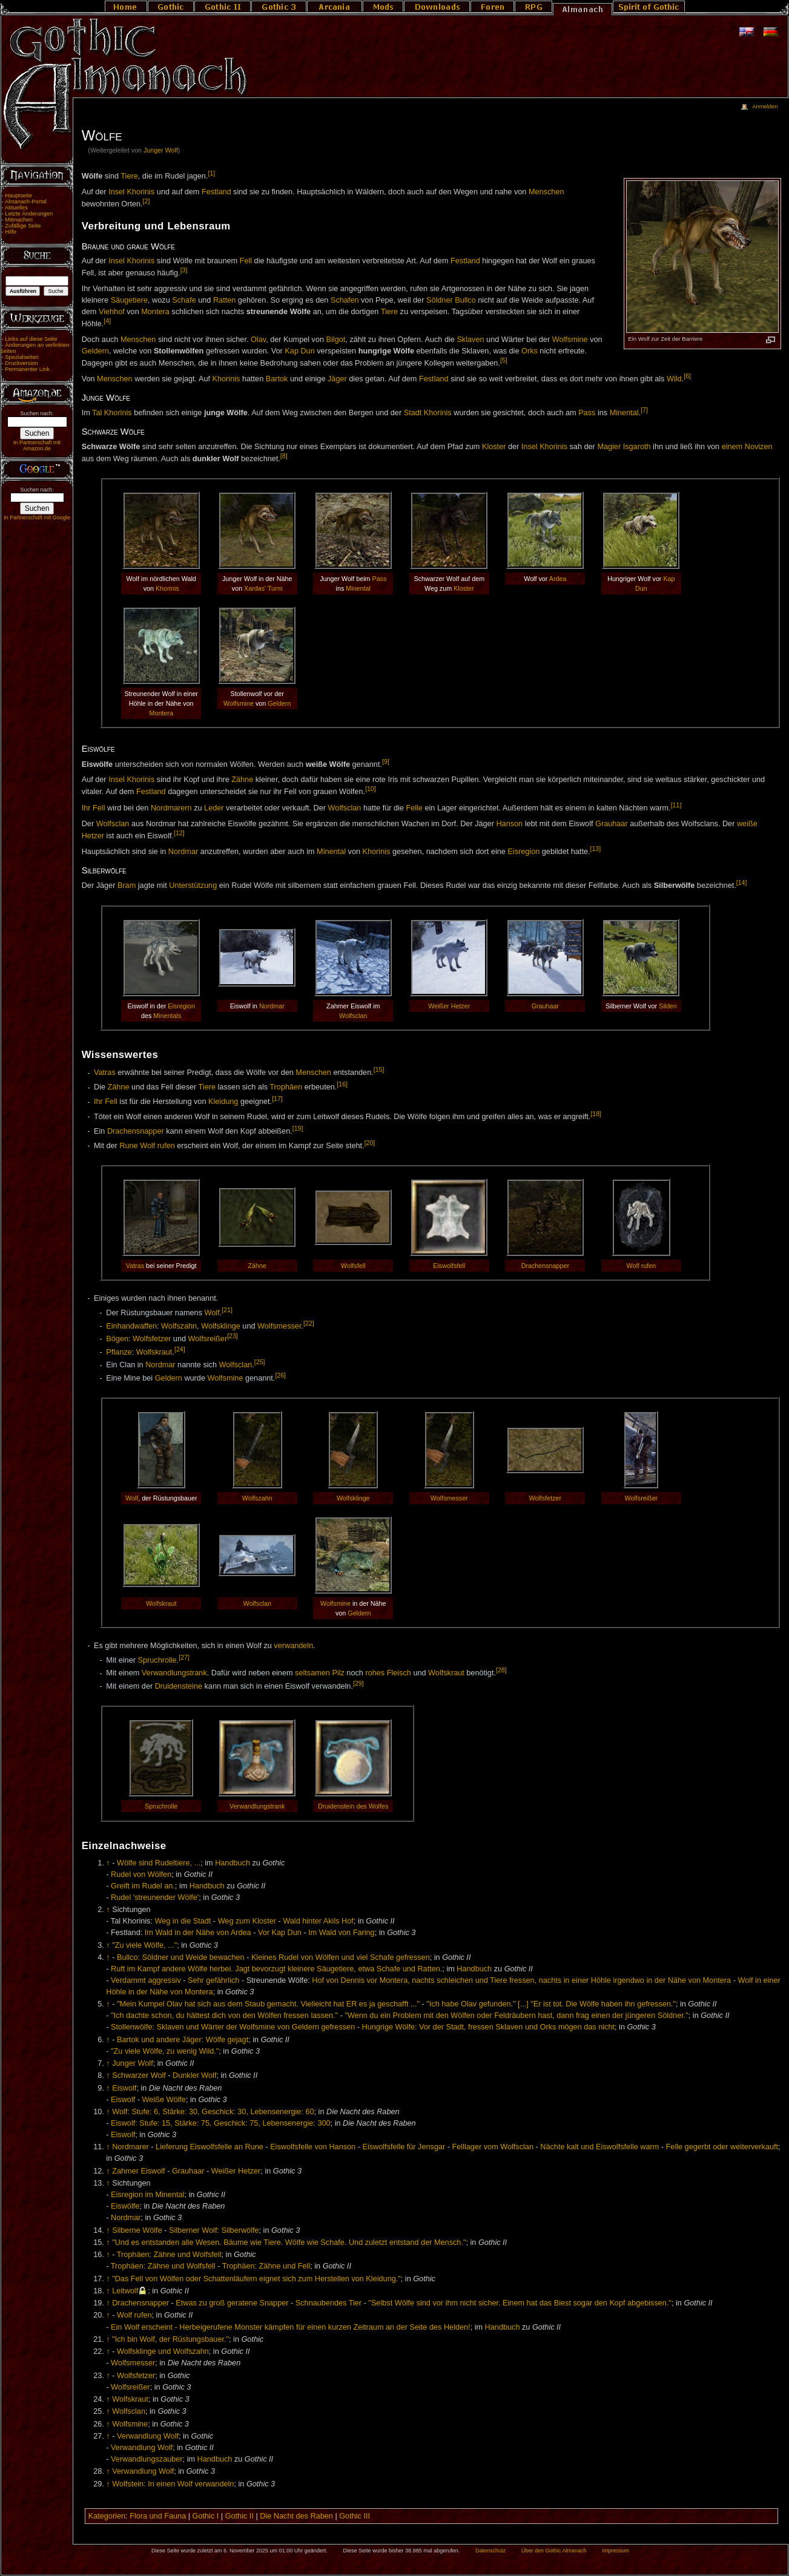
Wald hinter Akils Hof (318, 1921)
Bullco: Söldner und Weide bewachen (181, 1957)
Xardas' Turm (263, 588)
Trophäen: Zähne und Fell (266, 2266)
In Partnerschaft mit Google (37, 517)
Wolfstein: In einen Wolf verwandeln (173, 2484)
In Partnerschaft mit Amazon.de (37, 445)
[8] (284, 455)
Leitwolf (125, 2291)
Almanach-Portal (26, 202)
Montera (155, 311)
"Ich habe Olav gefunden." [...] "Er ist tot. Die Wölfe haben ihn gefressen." (551, 2004)
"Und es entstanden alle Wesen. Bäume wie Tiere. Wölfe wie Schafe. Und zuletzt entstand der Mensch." (289, 2242)
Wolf (212, 1313)
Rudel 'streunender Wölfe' (155, 1897)
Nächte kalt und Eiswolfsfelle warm (599, 2147)
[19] (297, 1128)
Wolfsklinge (220, 1326)
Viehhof (112, 311)
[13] (595, 848)
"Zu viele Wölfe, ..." (144, 1945)
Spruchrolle (157, 1660)
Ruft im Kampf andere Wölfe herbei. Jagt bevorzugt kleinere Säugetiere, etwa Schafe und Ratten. (276, 1969)
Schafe (184, 300)
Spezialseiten (22, 357)
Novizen (759, 446)
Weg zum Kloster (247, 1921)
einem (732, 446)
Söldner (439, 300)
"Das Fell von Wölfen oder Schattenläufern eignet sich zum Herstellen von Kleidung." (256, 2279)
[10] (370, 788)
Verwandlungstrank (174, 1673)
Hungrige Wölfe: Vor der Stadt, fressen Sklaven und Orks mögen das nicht (488, 2027)
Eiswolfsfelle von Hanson (312, 2147)
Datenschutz (490, 2551)
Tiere (128, 176)
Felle (414, 808)
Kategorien (106, 2516)
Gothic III (354, 2516)
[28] (501, 1670)
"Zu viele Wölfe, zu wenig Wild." (165, 2051)
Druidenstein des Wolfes (353, 1806)
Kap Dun (299, 351)
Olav (258, 339)
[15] (379, 1069)
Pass (586, 413)
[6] (687, 376)
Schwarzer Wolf (139, 2075)
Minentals (167, 1015)
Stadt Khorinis (428, 413)
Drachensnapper (135, 1131)
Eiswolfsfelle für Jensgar (403, 2147)
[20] (370, 1142)
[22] (308, 1323)
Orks (529, 351)
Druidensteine (178, 1686)
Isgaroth (637, 446)
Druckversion (21, 363)
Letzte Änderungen (29, 214)
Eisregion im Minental (147, 2194)
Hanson (509, 824)
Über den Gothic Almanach (554, 2551)
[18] (595, 1113)
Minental (624, 413)
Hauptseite (18, 195)
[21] (227, 1309)
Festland (216, 192)
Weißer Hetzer (449, 1006)
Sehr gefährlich (213, 1980)
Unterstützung (193, 886)
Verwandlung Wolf (148, 2436)
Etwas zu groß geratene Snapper (232, 2303)
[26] (280, 1375)
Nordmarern (171, 808)
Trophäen (285, 1087)
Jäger (337, 379)
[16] (342, 1084)
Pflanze (118, 1352)
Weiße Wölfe (164, 2099)
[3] (184, 270)
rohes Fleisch (388, 1673)
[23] (232, 1335)
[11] (676, 805)
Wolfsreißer (208, 1339)
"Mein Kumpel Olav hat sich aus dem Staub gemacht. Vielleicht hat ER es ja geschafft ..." (268, 2004)
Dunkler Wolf (194, 2075)
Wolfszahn (179, 1326)
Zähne (242, 779)
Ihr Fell (93, 808)
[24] (179, 1349)
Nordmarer (130, 2147)
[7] (644, 409)
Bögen (117, 1339)
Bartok (277, 379)
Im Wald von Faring (341, 1932)
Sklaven (470, 339)
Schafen (345, 300)
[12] (179, 832)
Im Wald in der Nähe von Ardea (198, 1932)
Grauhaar (611, 824)
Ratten (224, 300)
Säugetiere (129, 300)
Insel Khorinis (131, 192)
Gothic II (239, 2516)
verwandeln (293, 1645)
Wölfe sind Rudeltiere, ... (158, 1863)
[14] (741, 882)
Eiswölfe (125, 2206)
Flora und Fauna (158, 2516)
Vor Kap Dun (280, 1932)
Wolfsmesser (279, 1326)
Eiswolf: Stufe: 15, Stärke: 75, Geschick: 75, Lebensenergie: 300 (221, 2123)
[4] (107, 320)
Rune (128, 1146)
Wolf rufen (157, 1146)
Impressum (615, 2551)
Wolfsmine (570, 339)
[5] (503, 360)
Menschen (546, 192)
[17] (277, 1098)
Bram (126, 886)
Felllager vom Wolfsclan (492, 2147)
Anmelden (764, 107)
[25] (259, 1361)
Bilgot (336, 339)
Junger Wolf (161, 150)
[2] (146, 201)
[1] (211, 173)
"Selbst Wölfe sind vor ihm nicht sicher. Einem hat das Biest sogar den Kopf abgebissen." (520, 2303)
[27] (184, 1657)
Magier (609, 446)
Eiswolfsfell (449, 1265)
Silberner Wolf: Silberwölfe (214, 2230)
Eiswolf (124, 2088)
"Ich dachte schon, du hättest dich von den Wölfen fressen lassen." (224, 2015)
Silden (668, 1006)
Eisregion (523, 852)
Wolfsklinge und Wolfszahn (163, 2351)
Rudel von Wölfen (141, 1874)
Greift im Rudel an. (143, 1886)
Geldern (95, 351)
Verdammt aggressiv (146, 1980)
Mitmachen (19, 220)
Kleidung (223, 1102)
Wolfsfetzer (152, 1339)
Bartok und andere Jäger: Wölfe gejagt (182, 2040)
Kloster (494, 446)
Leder (213, 808)
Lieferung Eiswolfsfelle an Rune (209, 2147)
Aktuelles (16, 208)
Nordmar (183, 852)
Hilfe (10, 232)
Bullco (465, 300)
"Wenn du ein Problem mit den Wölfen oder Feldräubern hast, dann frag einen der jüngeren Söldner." (516, 2015)
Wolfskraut (154, 1352)
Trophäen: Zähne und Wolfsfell (169, 2254)
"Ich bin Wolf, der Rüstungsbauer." (170, 2339)
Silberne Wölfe (137, 2230)
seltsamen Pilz (320, 1673)
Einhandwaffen (131, 1326)
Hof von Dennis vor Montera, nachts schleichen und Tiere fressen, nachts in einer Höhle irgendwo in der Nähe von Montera (521, 1980)
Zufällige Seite (23, 226)
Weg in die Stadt (182, 1921)
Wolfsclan (344, 808)
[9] (385, 761)
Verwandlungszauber (147, 2459)
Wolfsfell (353, 1265)
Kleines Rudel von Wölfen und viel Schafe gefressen (340, 1957)
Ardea (558, 578)
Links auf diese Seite (31, 339)
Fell (246, 261)
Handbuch (232, 1863)
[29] (358, 1683)
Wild (674, 379)
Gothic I (206, 2516)
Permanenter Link (27, 369)
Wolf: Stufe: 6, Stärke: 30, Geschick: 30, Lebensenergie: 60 (213, 2112)
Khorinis (226, 379)
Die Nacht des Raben (296, 2516)
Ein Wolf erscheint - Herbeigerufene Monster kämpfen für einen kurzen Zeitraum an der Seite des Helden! (290, 2327)
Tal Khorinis (112, 413)
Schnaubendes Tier (328, 2303)
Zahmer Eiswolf (138, 2171)
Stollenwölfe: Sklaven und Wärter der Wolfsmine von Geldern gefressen (233, 2027)
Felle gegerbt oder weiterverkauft (722, 2147)
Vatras (105, 1073)
